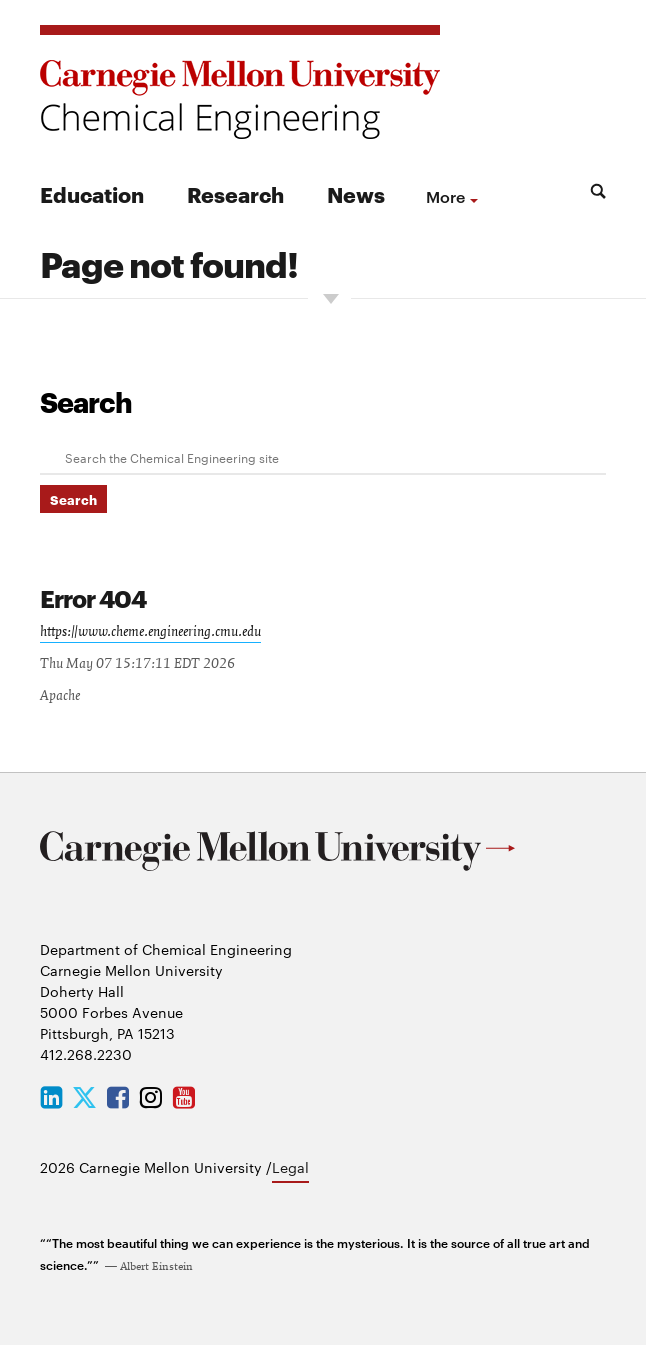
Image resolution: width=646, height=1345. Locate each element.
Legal (290, 1167)
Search (86, 401)
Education (92, 193)
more (445, 196)
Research (235, 193)
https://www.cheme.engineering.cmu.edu (150, 632)
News (356, 193)
